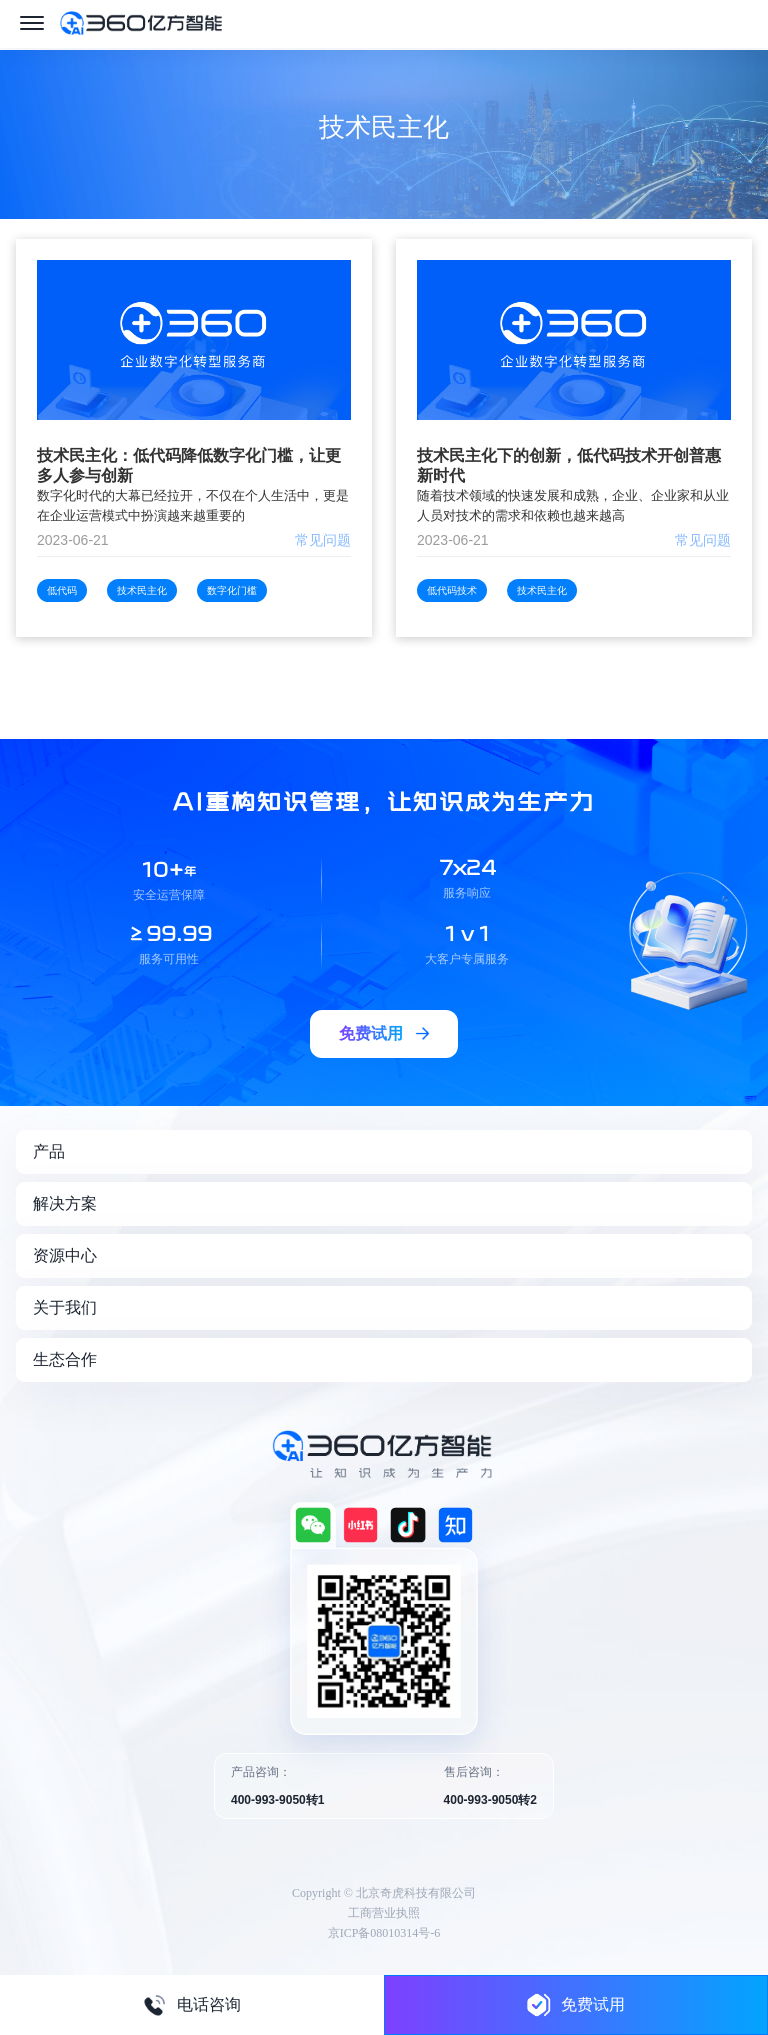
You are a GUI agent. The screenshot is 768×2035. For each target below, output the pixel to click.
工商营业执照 (384, 1913)
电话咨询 (192, 2005)
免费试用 (576, 2004)
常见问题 (323, 540)
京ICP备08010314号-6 (384, 1933)
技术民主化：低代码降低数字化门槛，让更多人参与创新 (189, 465)
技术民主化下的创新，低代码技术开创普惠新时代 (569, 465)
